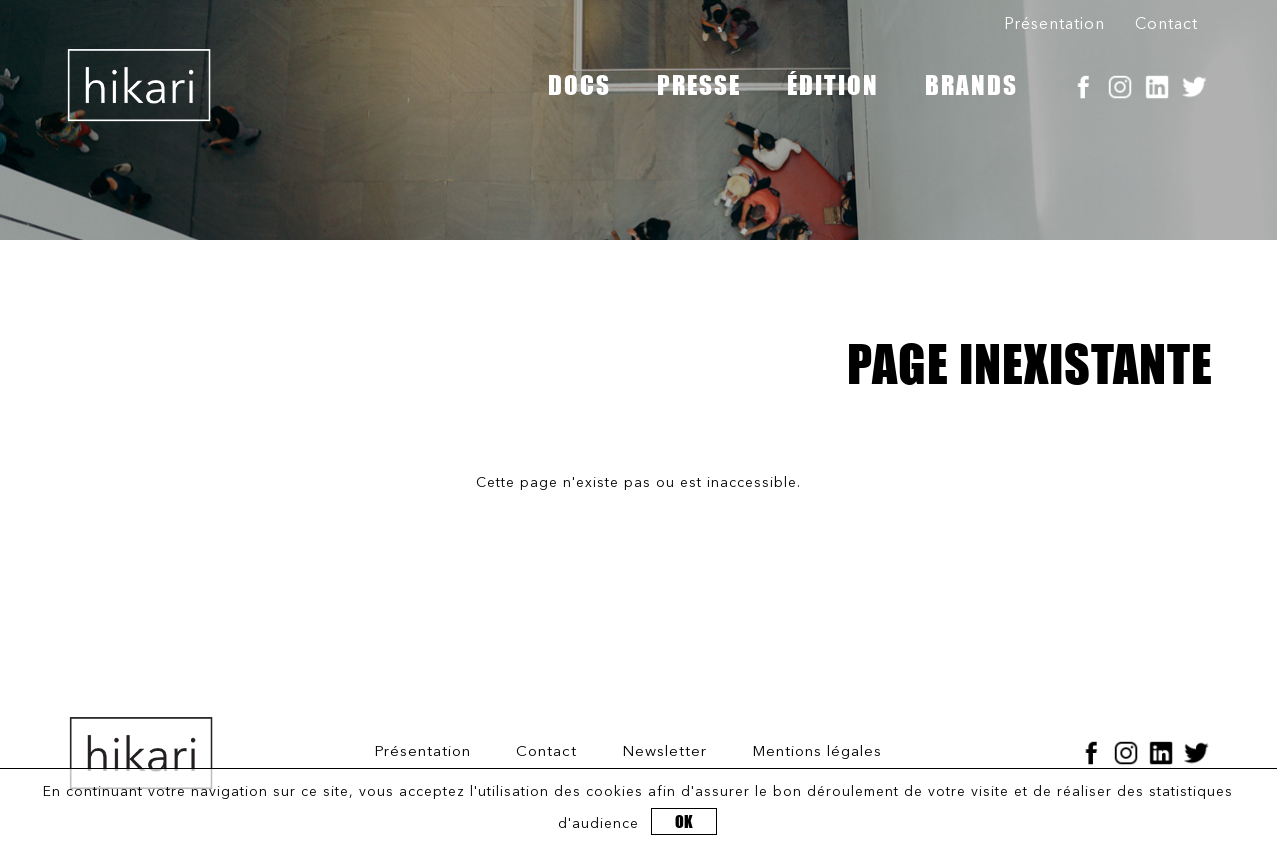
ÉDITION (833, 85)
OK (684, 821)
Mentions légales (817, 752)
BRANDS (971, 85)
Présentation (1054, 25)
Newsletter (664, 752)
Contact (1166, 25)
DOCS (579, 85)
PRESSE (699, 85)
